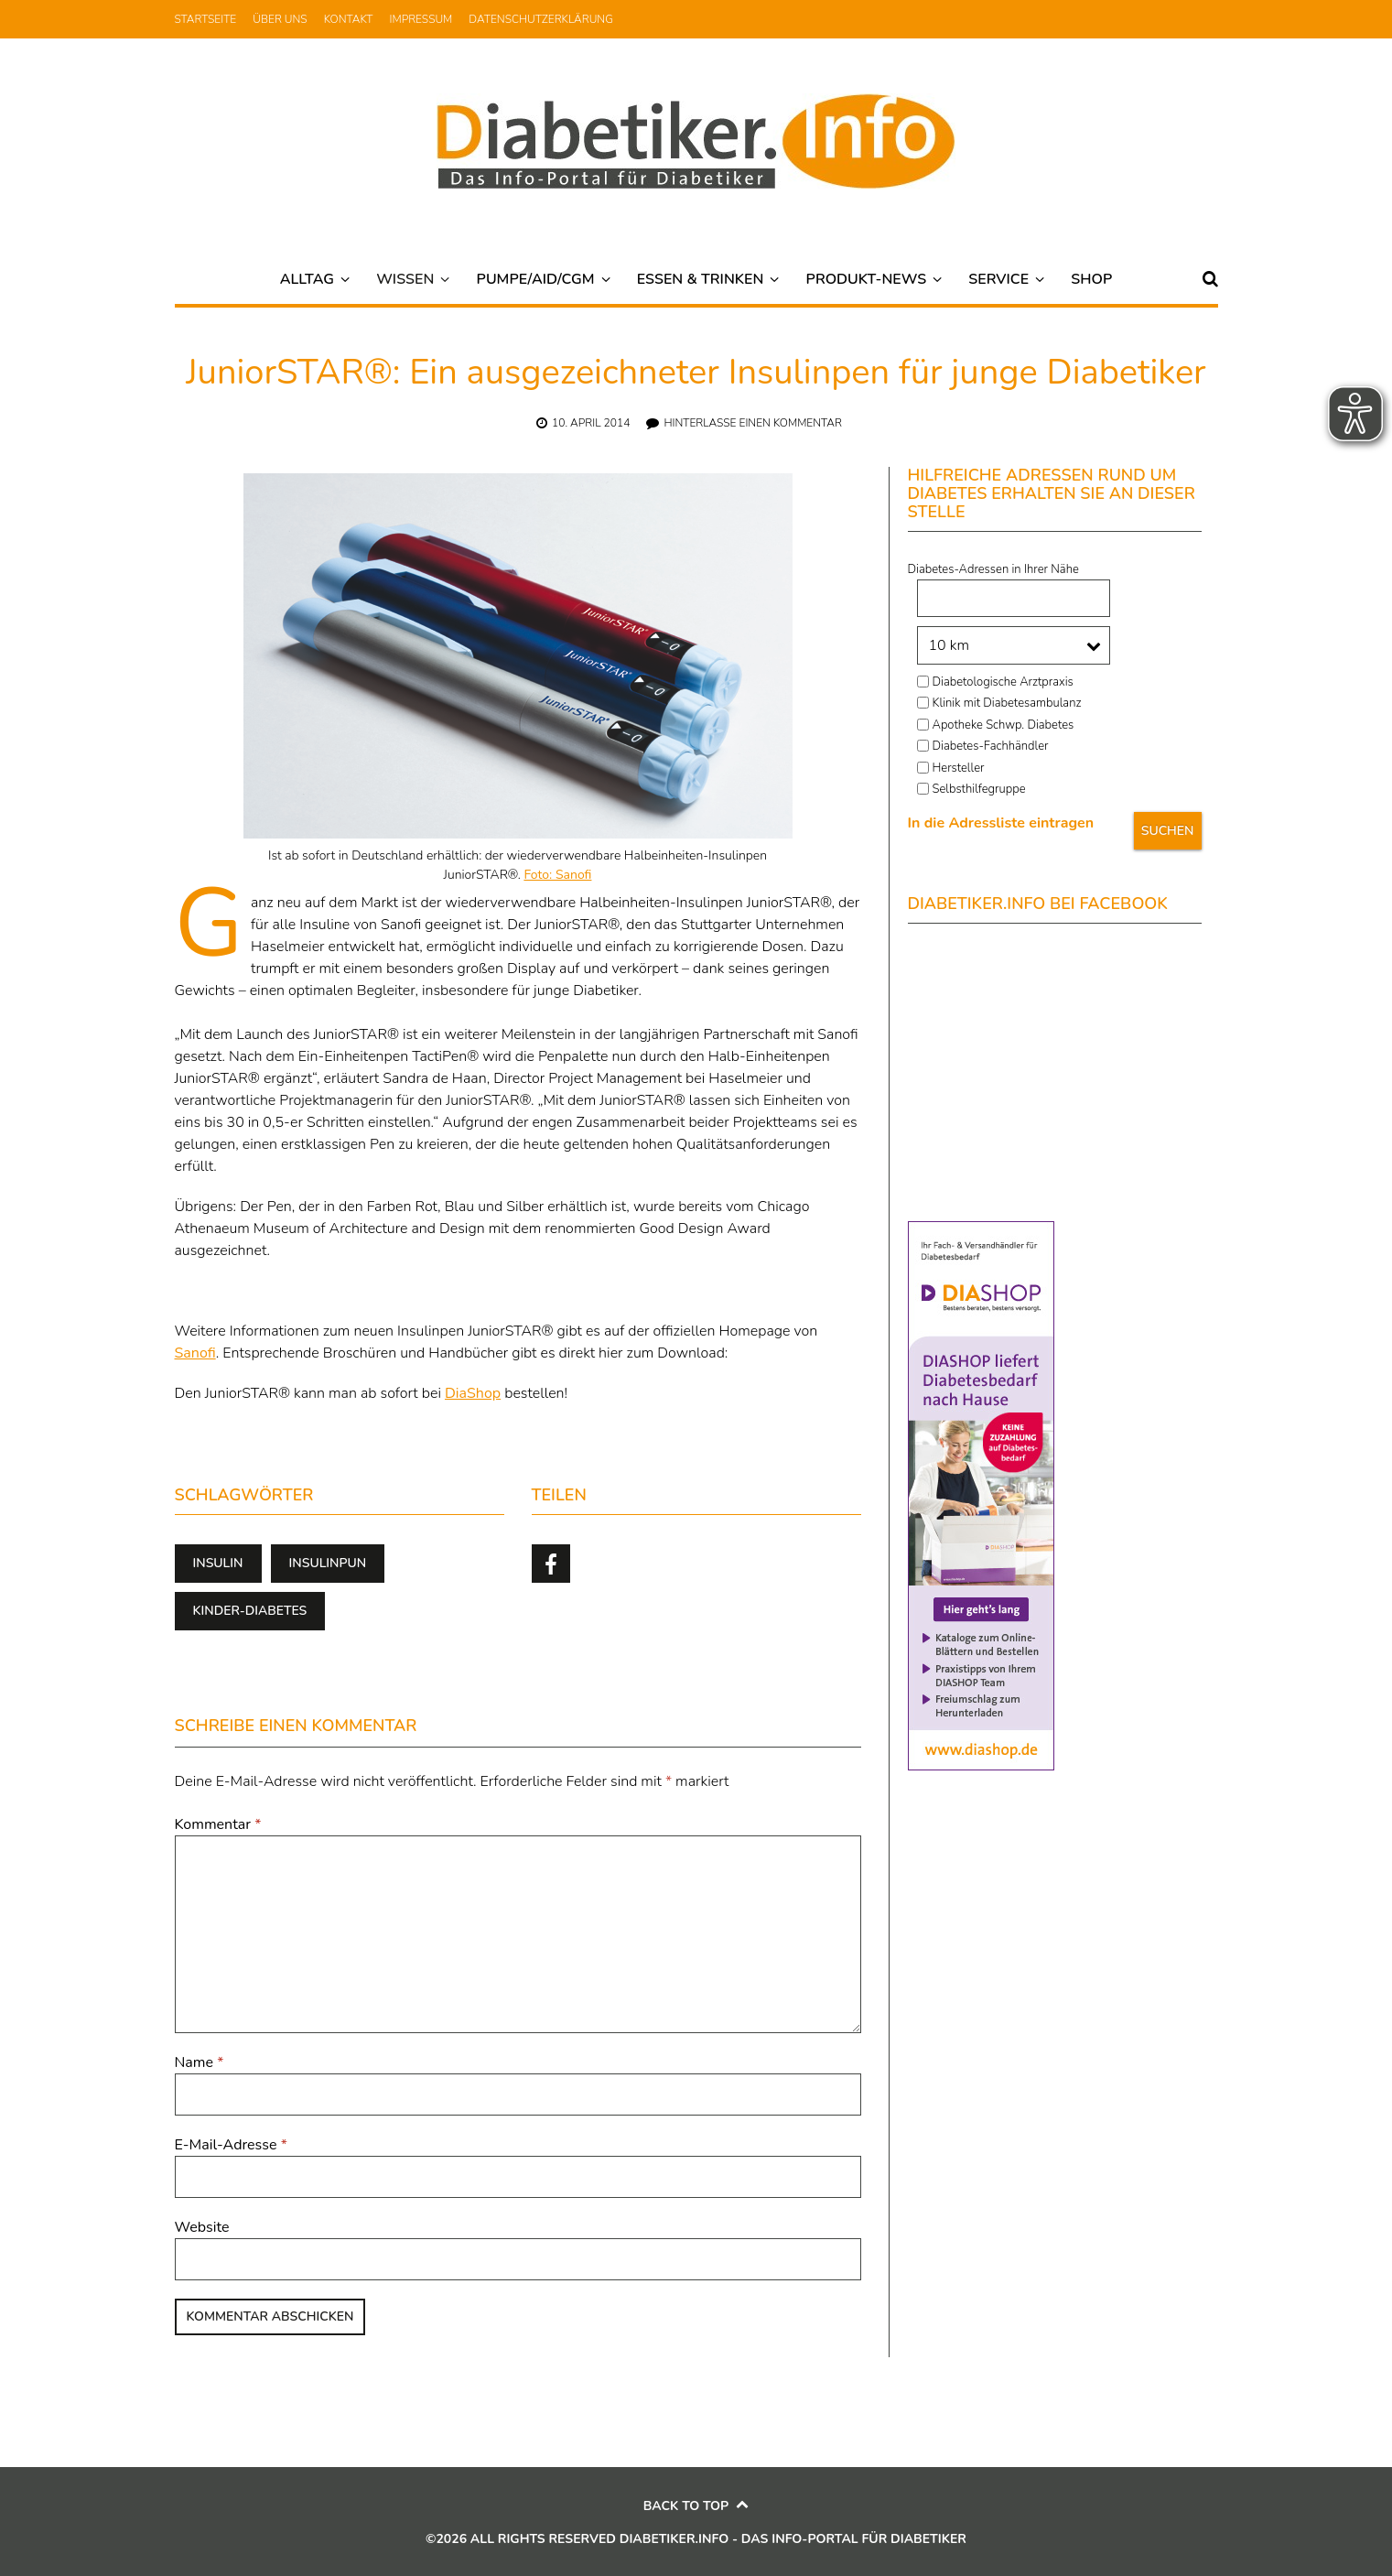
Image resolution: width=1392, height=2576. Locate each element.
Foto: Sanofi (557, 874)
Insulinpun (328, 1563)
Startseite (206, 19)
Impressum (421, 19)
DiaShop (473, 1393)
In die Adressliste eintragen (1001, 823)
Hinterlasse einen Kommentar (753, 423)
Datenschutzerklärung (541, 19)
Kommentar (218, 1824)
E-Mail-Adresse (231, 2145)
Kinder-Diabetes (250, 1610)
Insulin (218, 1563)
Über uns (280, 19)
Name (199, 2062)
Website (202, 2227)
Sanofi (195, 1353)
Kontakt (348, 19)
